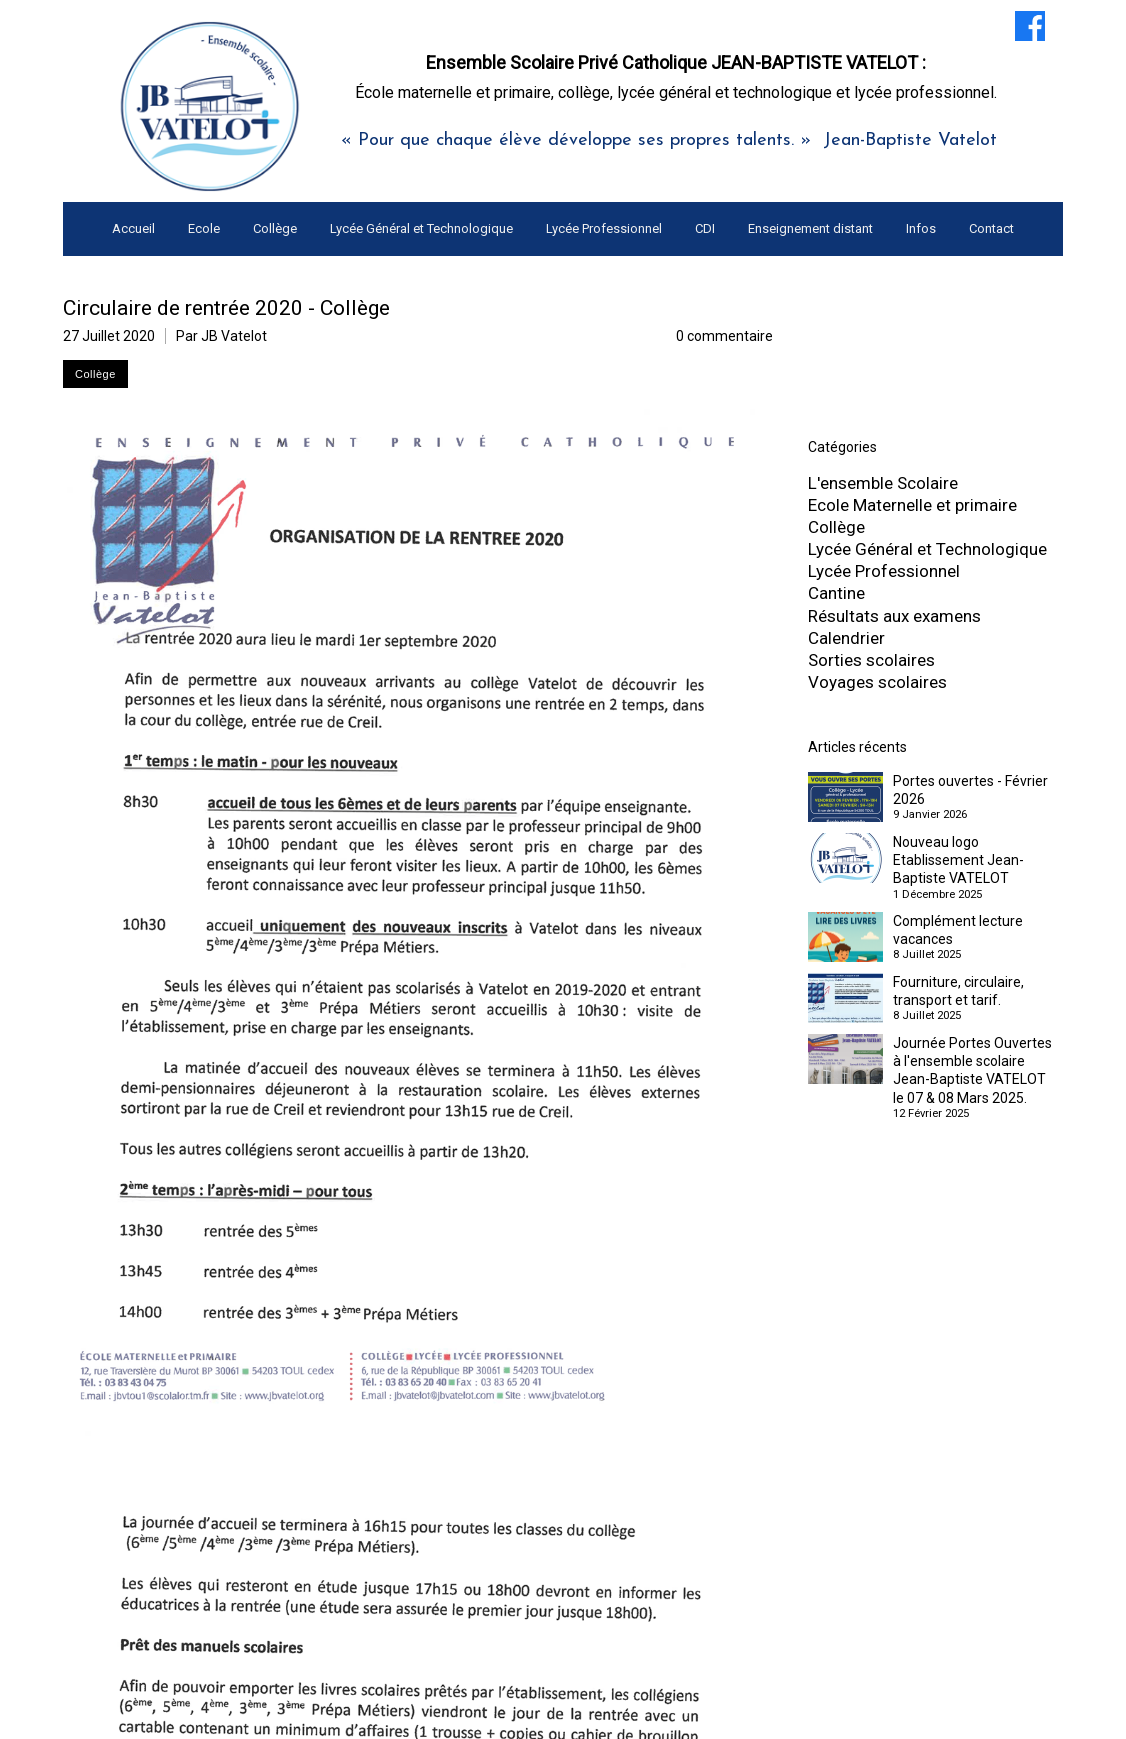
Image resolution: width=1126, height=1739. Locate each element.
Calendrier (846, 638)
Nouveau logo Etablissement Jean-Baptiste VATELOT (958, 860)
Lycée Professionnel (884, 571)
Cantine (836, 593)
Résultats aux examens (894, 616)
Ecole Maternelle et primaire (912, 505)
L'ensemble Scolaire (883, 483)
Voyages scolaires (877, 682)
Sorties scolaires (871, 660)
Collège (836, 527)
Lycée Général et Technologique (927, 549)
